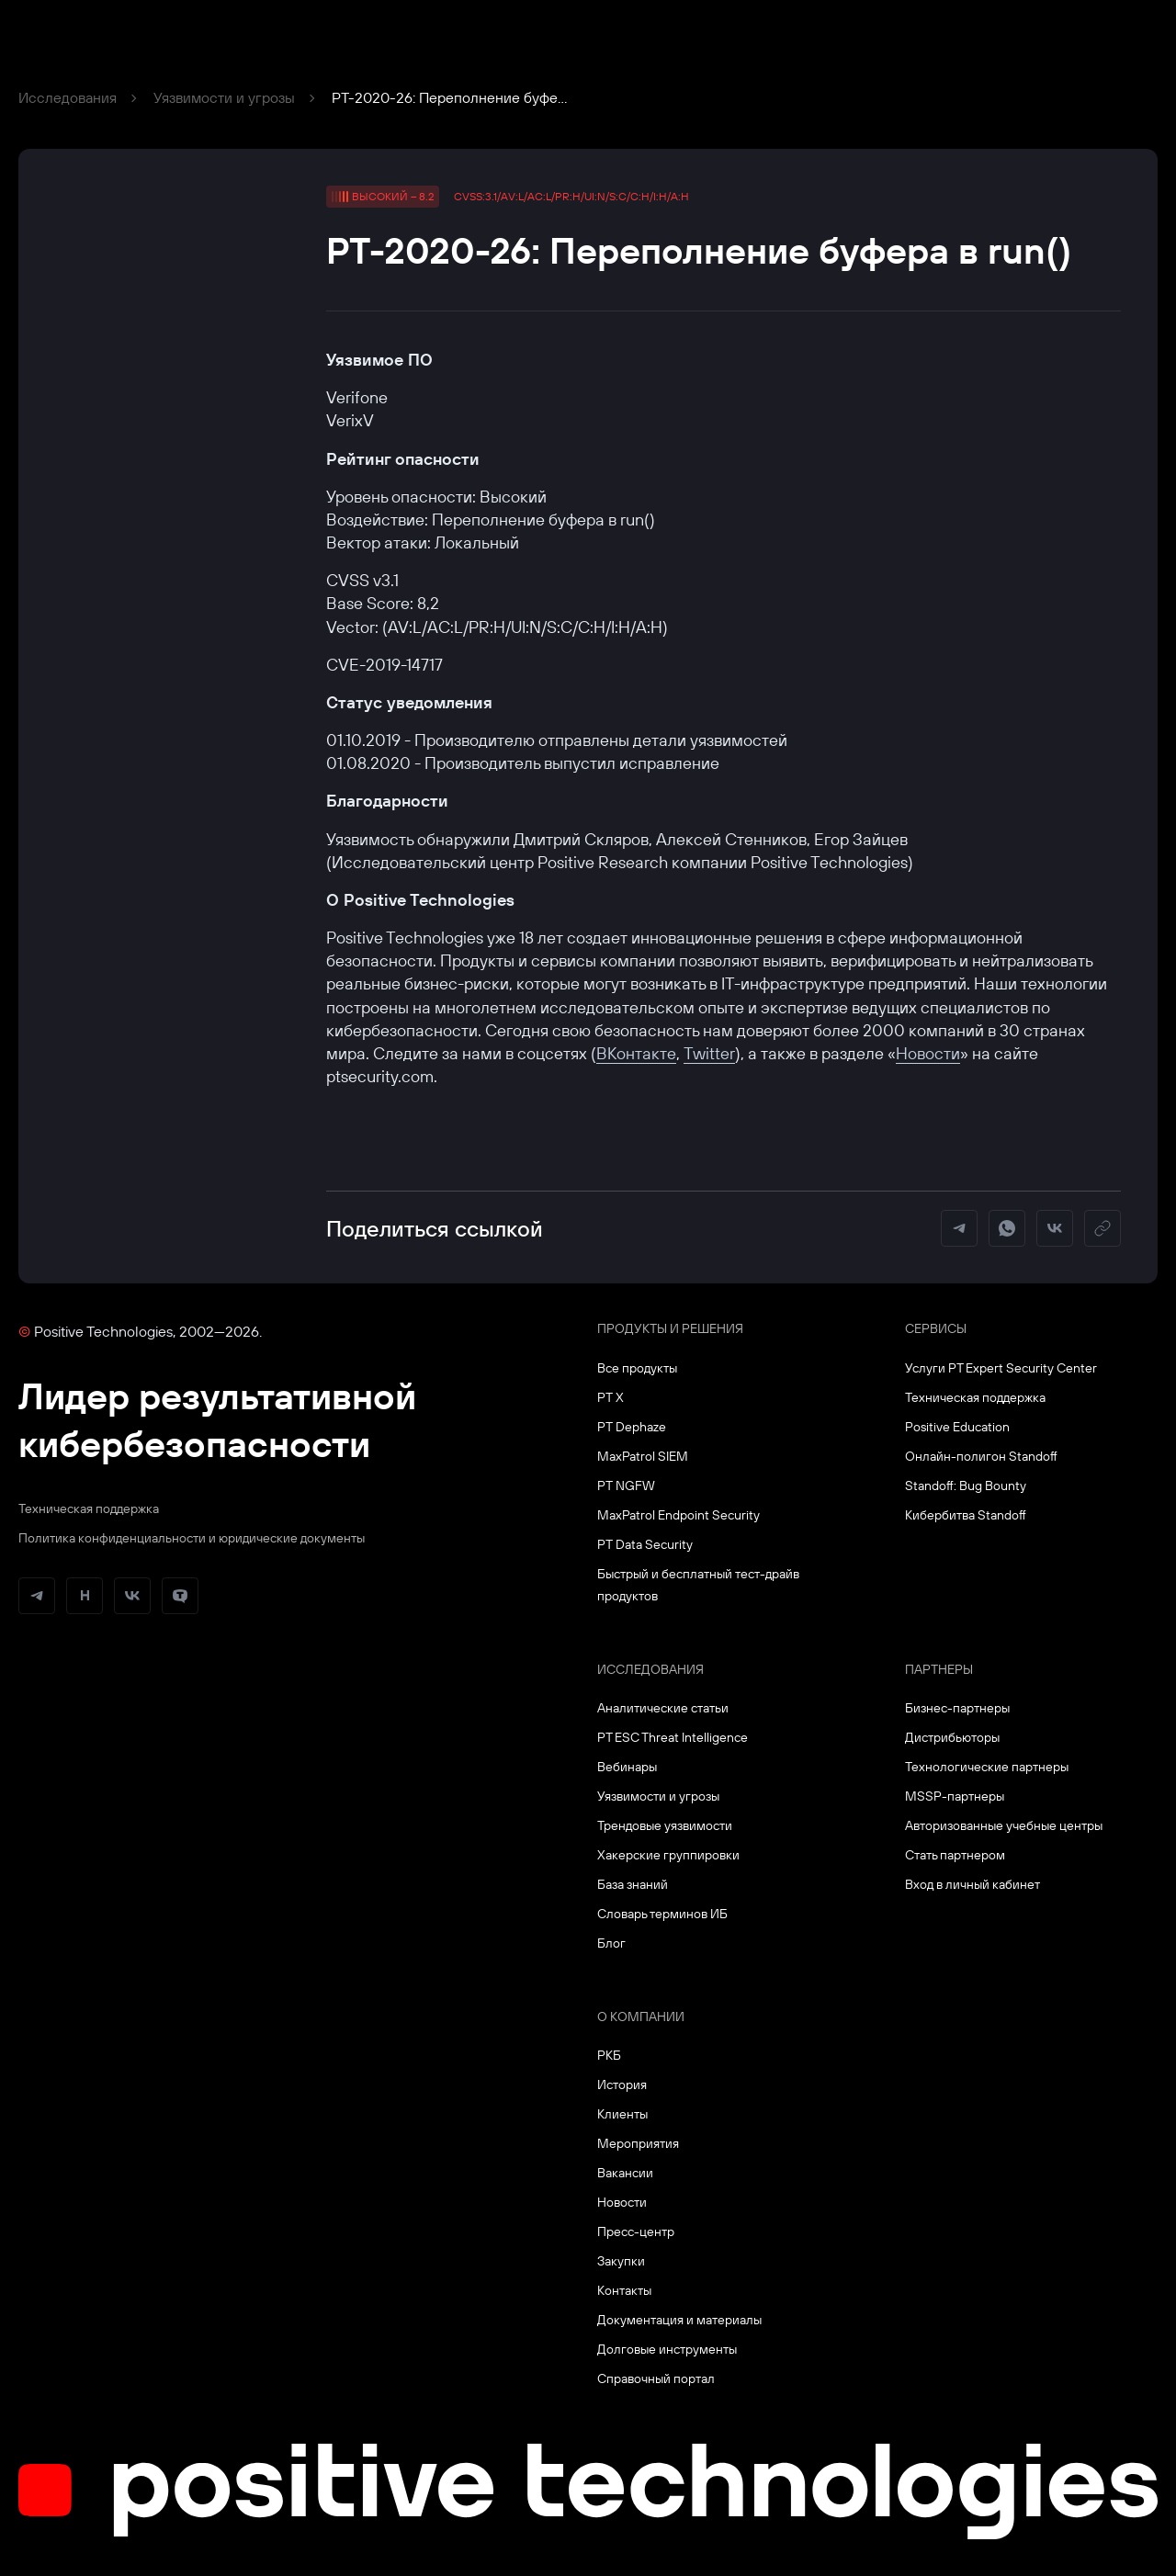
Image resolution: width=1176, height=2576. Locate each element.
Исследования (67, 97)
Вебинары (627, 1766)
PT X (610, 1397)
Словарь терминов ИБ (662, 1913)
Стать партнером (955, 1855)
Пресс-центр (635, 2231)
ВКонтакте (636, 1053)
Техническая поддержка (88, 1508)
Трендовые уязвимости (664, 1825)
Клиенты (622, 2114)
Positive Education (957, 1426)
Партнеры (939, 1669)
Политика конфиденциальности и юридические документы (191, 1538)
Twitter (709, 1053)
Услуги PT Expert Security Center (1001, 1368)
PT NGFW (626, 1485)
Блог (611, 1943)
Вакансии (625, 2172)
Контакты (624, 2290)
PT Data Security (645, 1544)
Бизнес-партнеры (957, 1708)
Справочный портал (656, 2378)
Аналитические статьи (663, 1708)
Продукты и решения (670, 1328)
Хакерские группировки (668, 1855)
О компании (640, 2016)
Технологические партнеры (987, 1766)
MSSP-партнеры (954, 1796)
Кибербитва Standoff (965, 1515)
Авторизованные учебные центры (1003, 1825)
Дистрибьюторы (952, 1737)
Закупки (621, 2261)
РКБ (609, 2055)
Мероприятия (638, 2143)
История (622, 2084)
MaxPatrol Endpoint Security (678, 1515)
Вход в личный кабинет (972, 1884)
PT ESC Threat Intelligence (672, 1737)
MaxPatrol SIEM (642, 1456)
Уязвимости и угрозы (224, 97)
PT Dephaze (631, 1426)
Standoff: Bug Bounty (965, 1485)
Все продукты (637, 1368)
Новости (928, 1053)
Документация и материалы (679, 2319)
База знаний (632, 1884)
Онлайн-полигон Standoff (981, 1456)
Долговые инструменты (667, 2349)
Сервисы (936, 1328)
